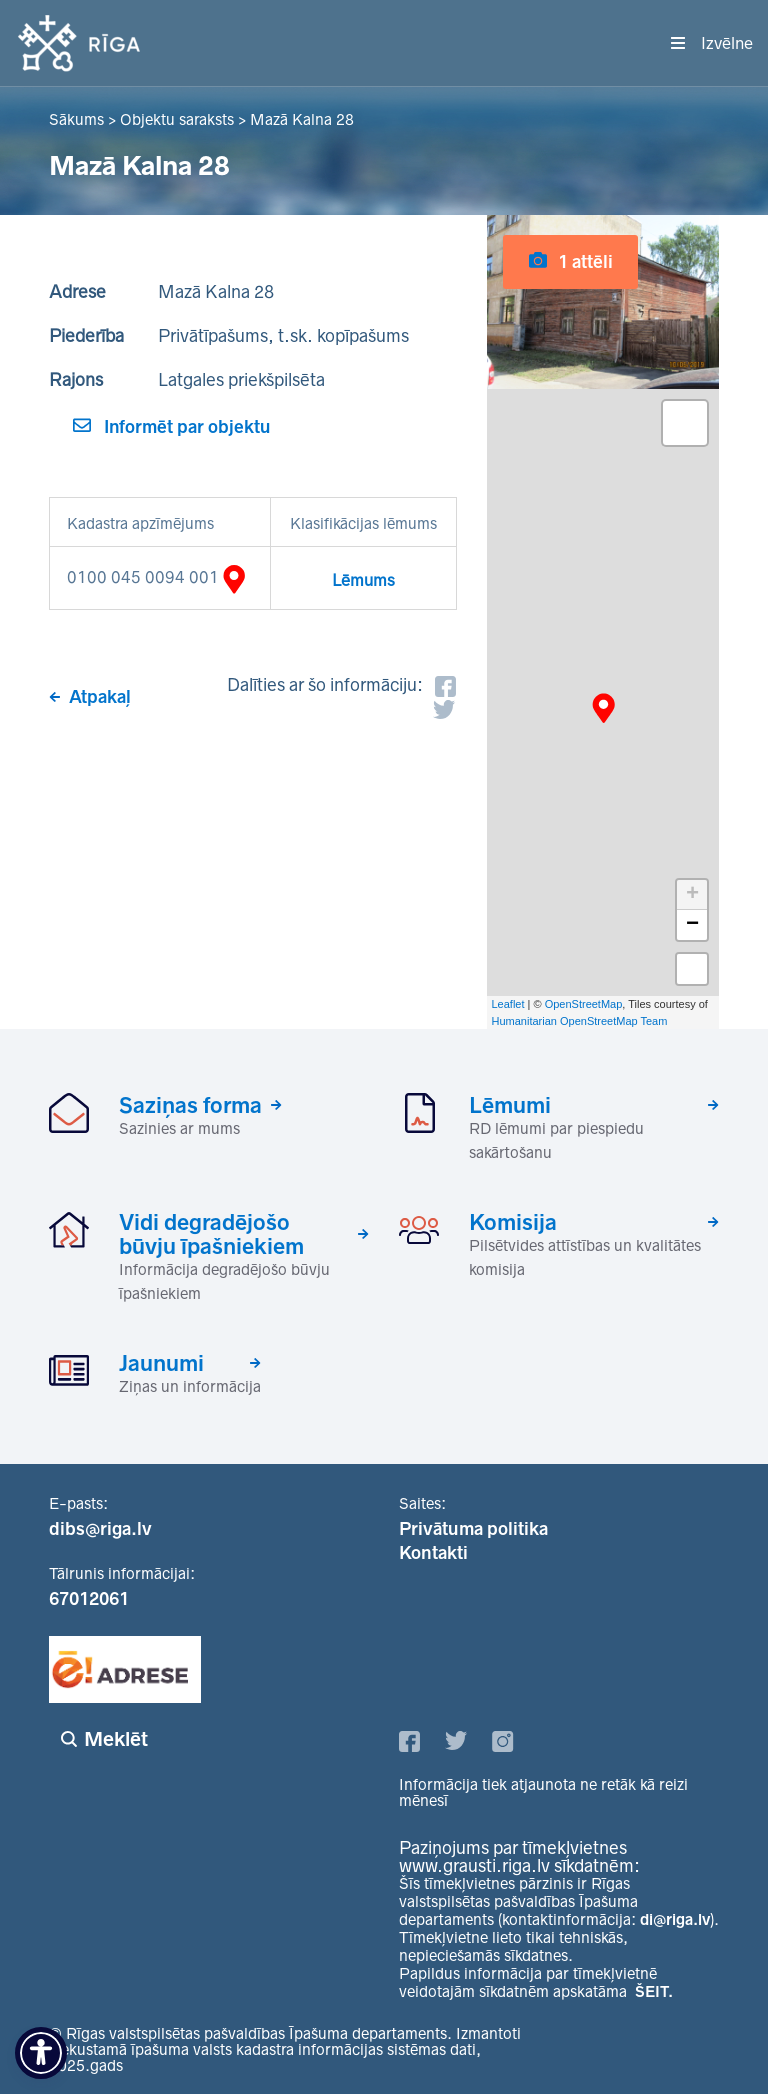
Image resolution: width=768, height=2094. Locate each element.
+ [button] (692, 895)
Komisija (513, 1222)
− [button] (692, 925)
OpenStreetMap (584, 1004)
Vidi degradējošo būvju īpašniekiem (211, 1234)
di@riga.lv (675, 1919)
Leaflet (508, 1004)
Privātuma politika (473, 1529)
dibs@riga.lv (100, 1529)
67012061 (89, 1599)
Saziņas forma (190, 1105)
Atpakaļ (100, 697)
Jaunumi (161, 1363)
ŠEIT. (654, 1991)
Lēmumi (510, 1105)
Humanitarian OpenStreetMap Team (580, 1021)
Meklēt (116, 1739)
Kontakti (433, 1553)
